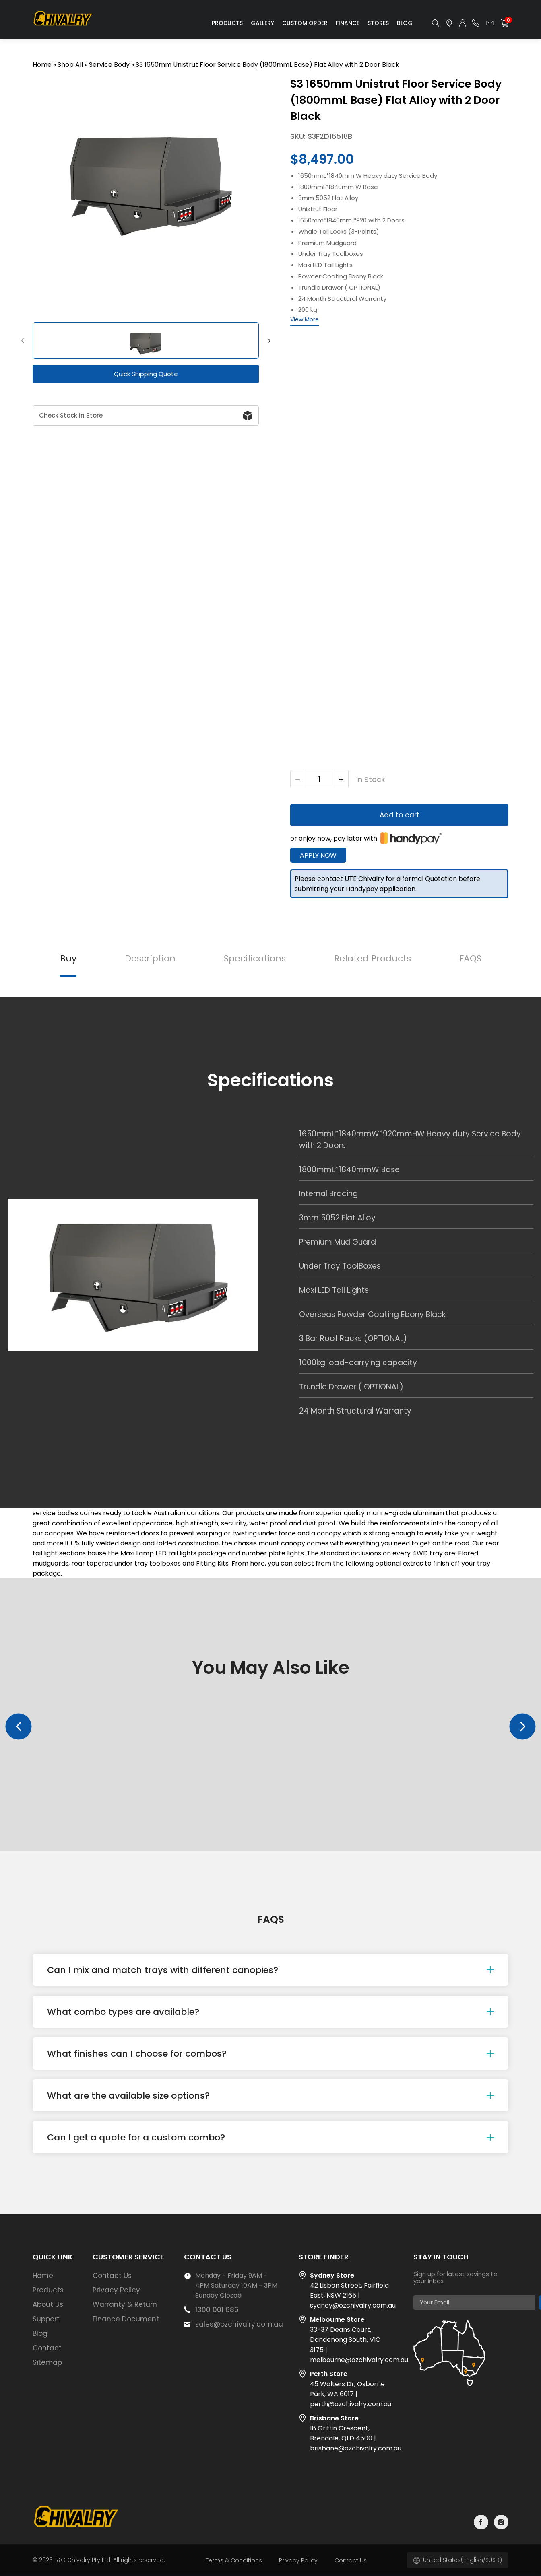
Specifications (255, 958)
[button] (22, 340)
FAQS (470, 958)
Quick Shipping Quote (146, 374)
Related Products (372, 958)
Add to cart (399, 815)
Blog (405, 23)
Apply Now (318, 855)
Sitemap (47, 2362)
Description (150, 958)
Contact (47, 2348)
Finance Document (126, 2319)
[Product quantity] (319, 779)
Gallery (262, 23)
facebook (481, 2522)
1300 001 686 (217, 2310)
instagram (501, 2522)
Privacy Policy (116, 2290)
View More (304, 319)
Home (42, 64)
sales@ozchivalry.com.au (239, 2324)
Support (46, 2319)
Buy (68, 958)
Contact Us (112, 2275)
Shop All (70, 64)
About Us (48, 2304)
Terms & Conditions (234, 2560)
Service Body (109, 64)
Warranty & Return (125, 2304)
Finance (347, 23)
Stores (378, 23)
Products (227, 23)
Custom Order (305, 23)
